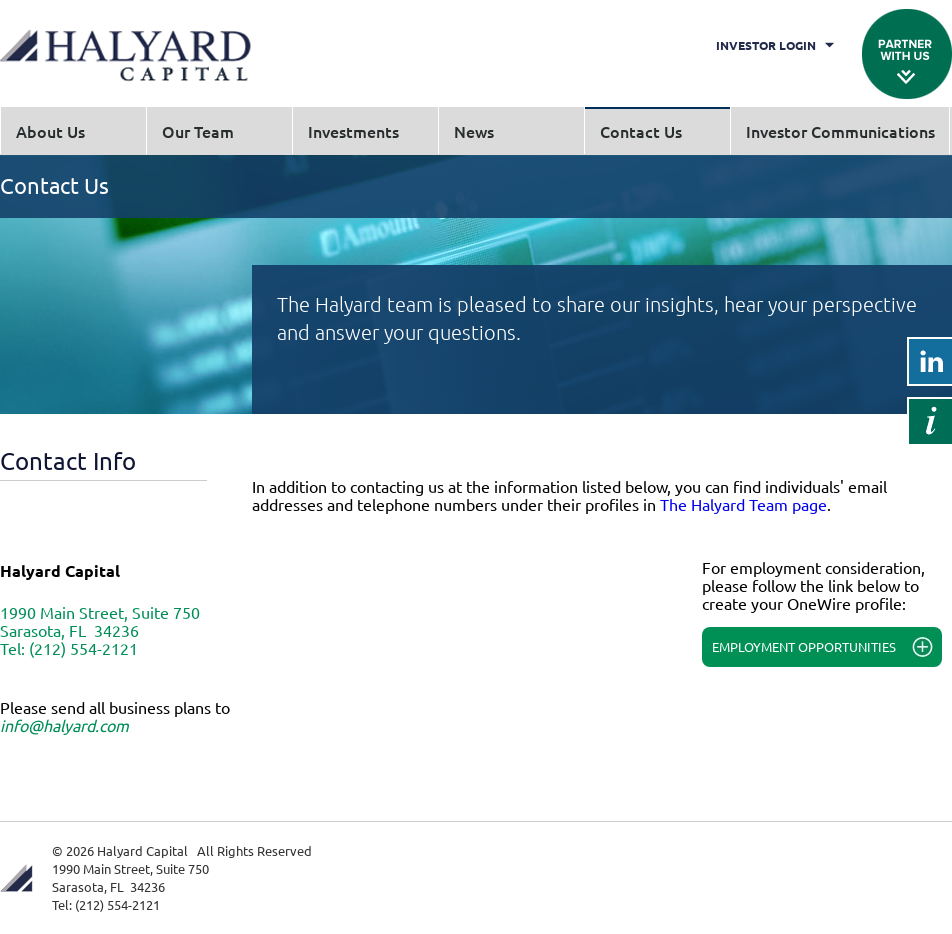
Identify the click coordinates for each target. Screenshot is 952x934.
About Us (50, 131)
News (474, 131)
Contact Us (641, 131)
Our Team (198, 131)
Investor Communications (840, 131)
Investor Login (766, 45)
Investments (353, 131)
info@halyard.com (64, 725)
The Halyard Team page (743, 504)
